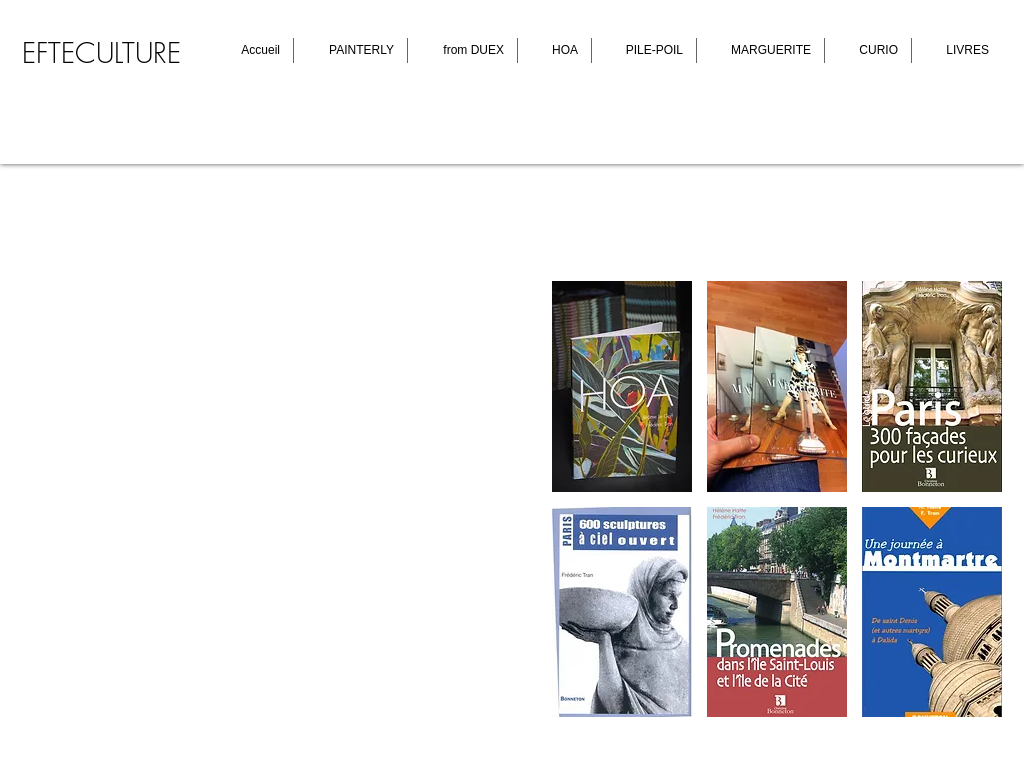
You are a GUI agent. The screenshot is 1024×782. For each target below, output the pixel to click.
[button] (622, 386)
